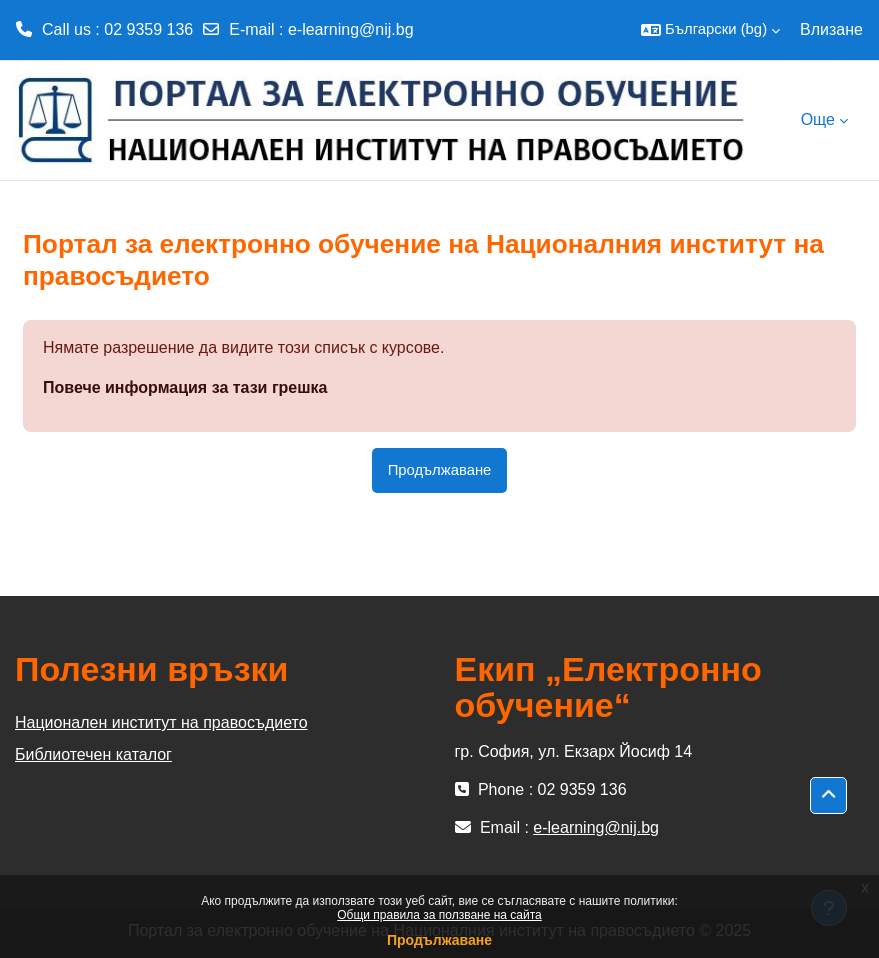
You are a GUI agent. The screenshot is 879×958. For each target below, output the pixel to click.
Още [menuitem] (818, 119)
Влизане (831, 29)
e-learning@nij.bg (351, 29)
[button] (710, 30)
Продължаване (439, 940)
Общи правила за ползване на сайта (439, 915)
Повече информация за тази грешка (185, 387)
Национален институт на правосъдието (161, 722)
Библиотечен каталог (93, 754)
